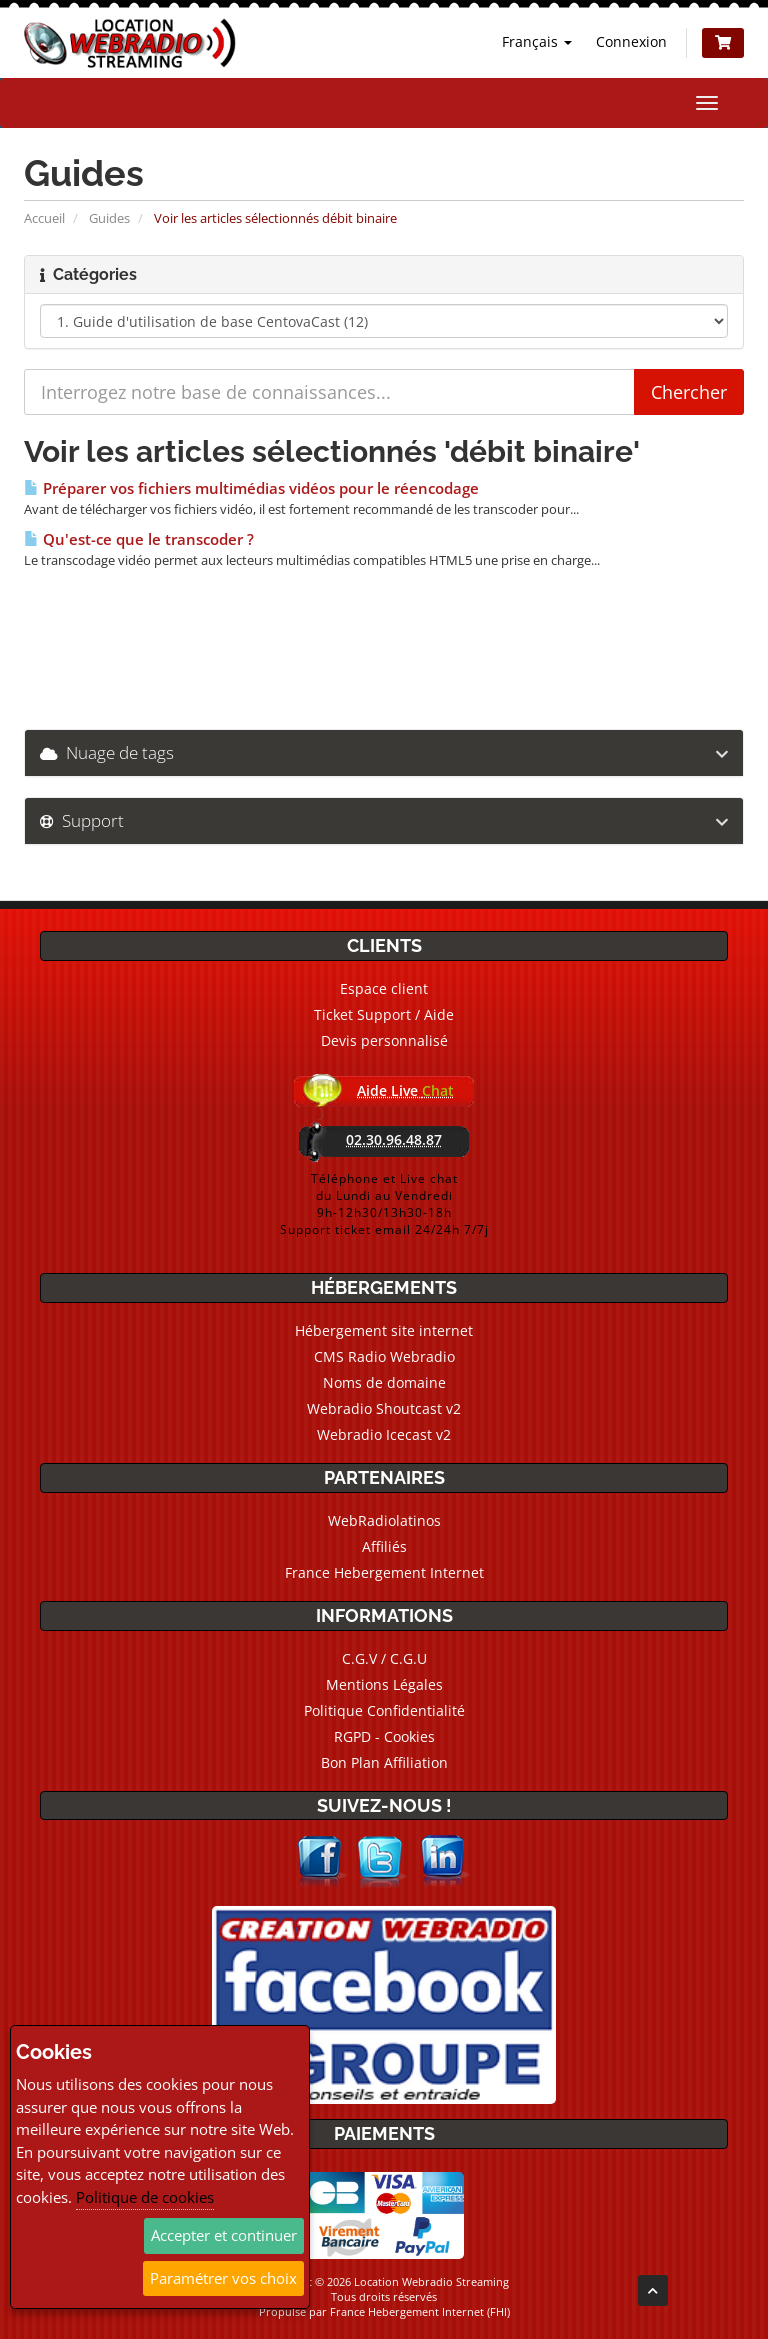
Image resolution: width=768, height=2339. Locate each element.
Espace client (384, 988)
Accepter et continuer (224, 2235)
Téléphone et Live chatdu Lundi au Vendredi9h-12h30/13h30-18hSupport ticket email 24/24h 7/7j (384, 1204)
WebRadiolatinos (384, 1520)
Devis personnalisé (384, 1040)
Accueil (44, 218)
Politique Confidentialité (384, 1710)
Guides (109, 218)
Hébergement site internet (384, 1330)
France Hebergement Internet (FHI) (420, 2311)
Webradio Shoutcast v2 (384, 1408)
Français (537, 41)
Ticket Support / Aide (384, 1014)
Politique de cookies (145, 2197)
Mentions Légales (384, 1684)
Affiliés (384, 1546)
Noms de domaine (384, 1382)
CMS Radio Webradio (384, 1356)
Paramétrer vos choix (223, 2278)
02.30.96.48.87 (394, 1139)
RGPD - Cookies (384, 1736)
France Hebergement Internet (384, 1572)
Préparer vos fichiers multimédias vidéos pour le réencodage (251, 488)
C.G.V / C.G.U (384, 1658)
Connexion (631, 41)
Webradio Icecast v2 (384, 1434)
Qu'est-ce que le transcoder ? (139, 539)
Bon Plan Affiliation (384, 1762)
